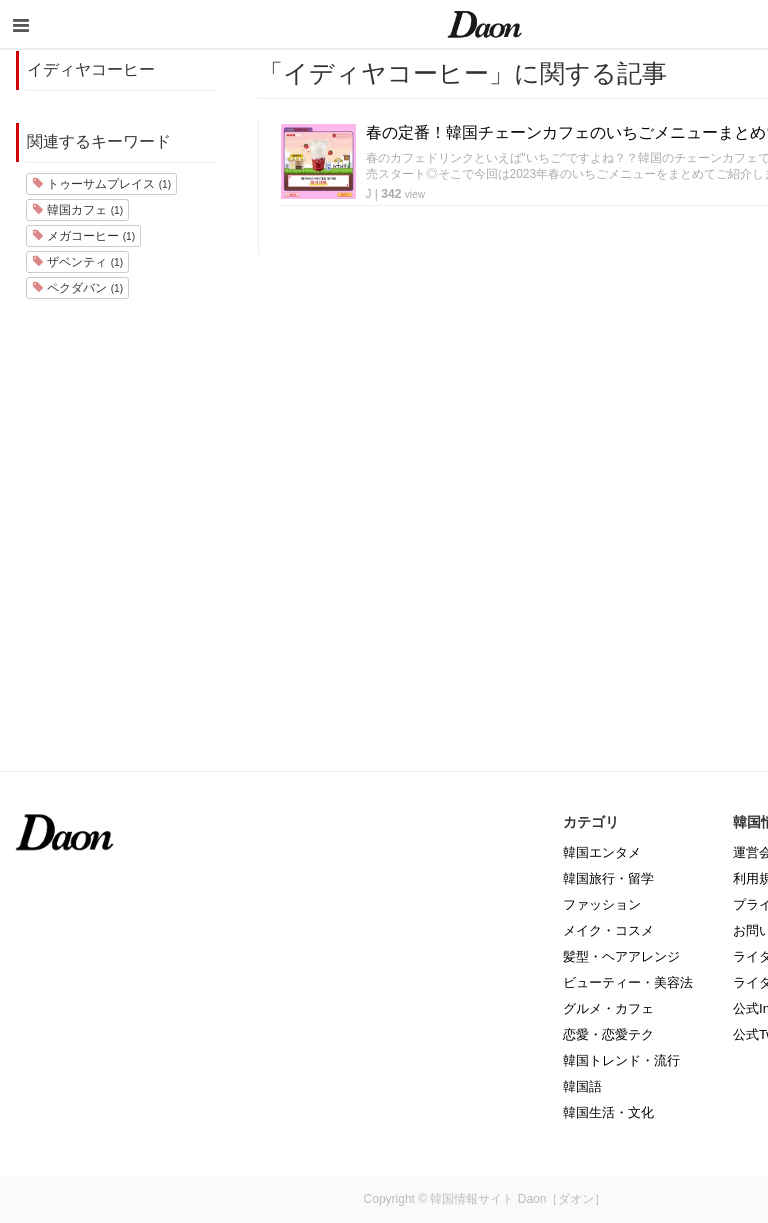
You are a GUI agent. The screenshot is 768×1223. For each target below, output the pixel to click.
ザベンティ (77, 262)
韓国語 (582, 1086)
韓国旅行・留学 (608, 878)
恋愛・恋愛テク (608, 1034)
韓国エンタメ (602, 852)
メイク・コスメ (608, 930)
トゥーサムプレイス (101, 184)
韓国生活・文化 (608, 1112)
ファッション (602, 904)
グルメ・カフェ (608, 1008)
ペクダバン (77, 288)
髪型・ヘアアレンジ (621, 956)
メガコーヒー (83, 236)
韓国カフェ (77, 210)
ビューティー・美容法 (628, 982)
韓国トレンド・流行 (621, 1060)
